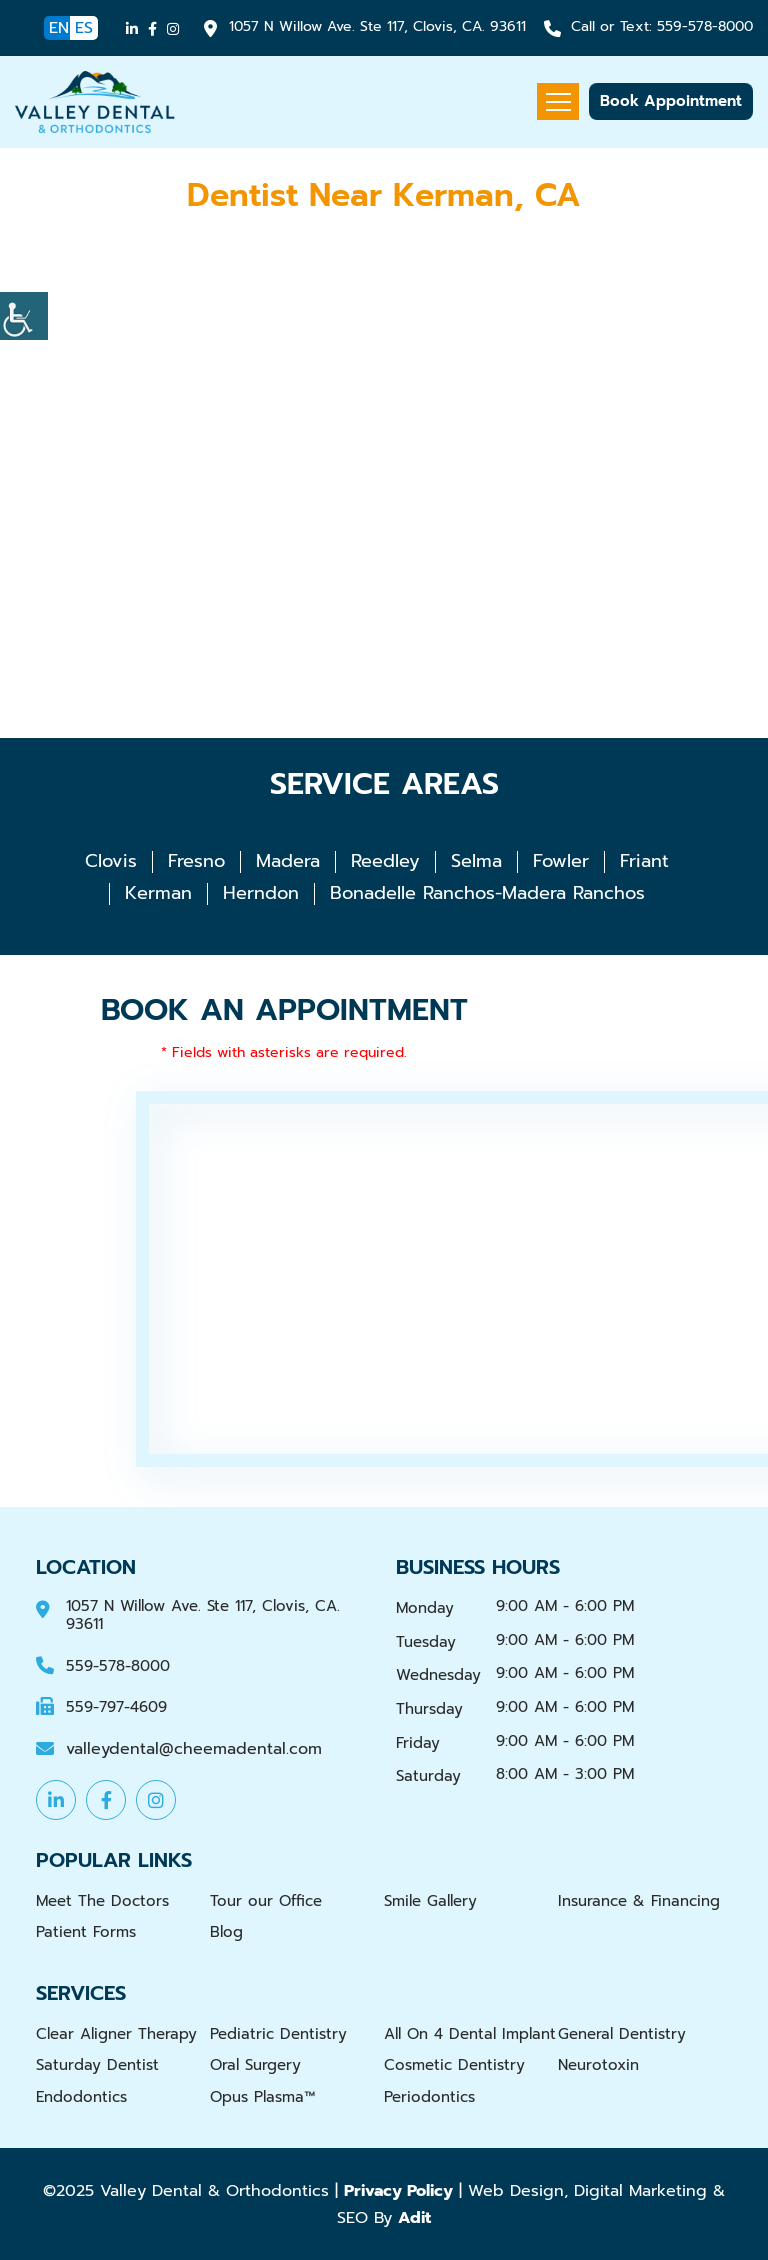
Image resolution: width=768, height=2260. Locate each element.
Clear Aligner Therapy (116, 2034)
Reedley (385, 861)
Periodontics (429, 2097)
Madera (288, 861)
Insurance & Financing (639, 1901)
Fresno (196, 861)
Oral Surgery (255, 2065)
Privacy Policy (398, 2191)
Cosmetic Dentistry (454, 2065)
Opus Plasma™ (262, 2097)
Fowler (561, 861)
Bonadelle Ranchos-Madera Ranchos (487, 893)
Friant (644, 861)
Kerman (158, 893)
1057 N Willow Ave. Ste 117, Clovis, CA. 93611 (377, 27)
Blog (226, 1932)
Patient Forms (86, 1932)
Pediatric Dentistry (278, 2034)
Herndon (261, 893)
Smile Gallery (430, 1901)
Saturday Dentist (97, 2065)
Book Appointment (671, 101)
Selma (476, 861)
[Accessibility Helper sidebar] (24, 316)
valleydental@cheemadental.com (194, 1749)
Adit (414, 2217)
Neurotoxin (598, 2065)
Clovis (111, 861)
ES (84, 28)
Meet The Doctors (102, 1901)
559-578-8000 (662, 27)
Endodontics (81, 2097)
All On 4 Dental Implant (470, 2034)
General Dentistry (622, 2034)
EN (59, 28)
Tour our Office (266, 1901)
